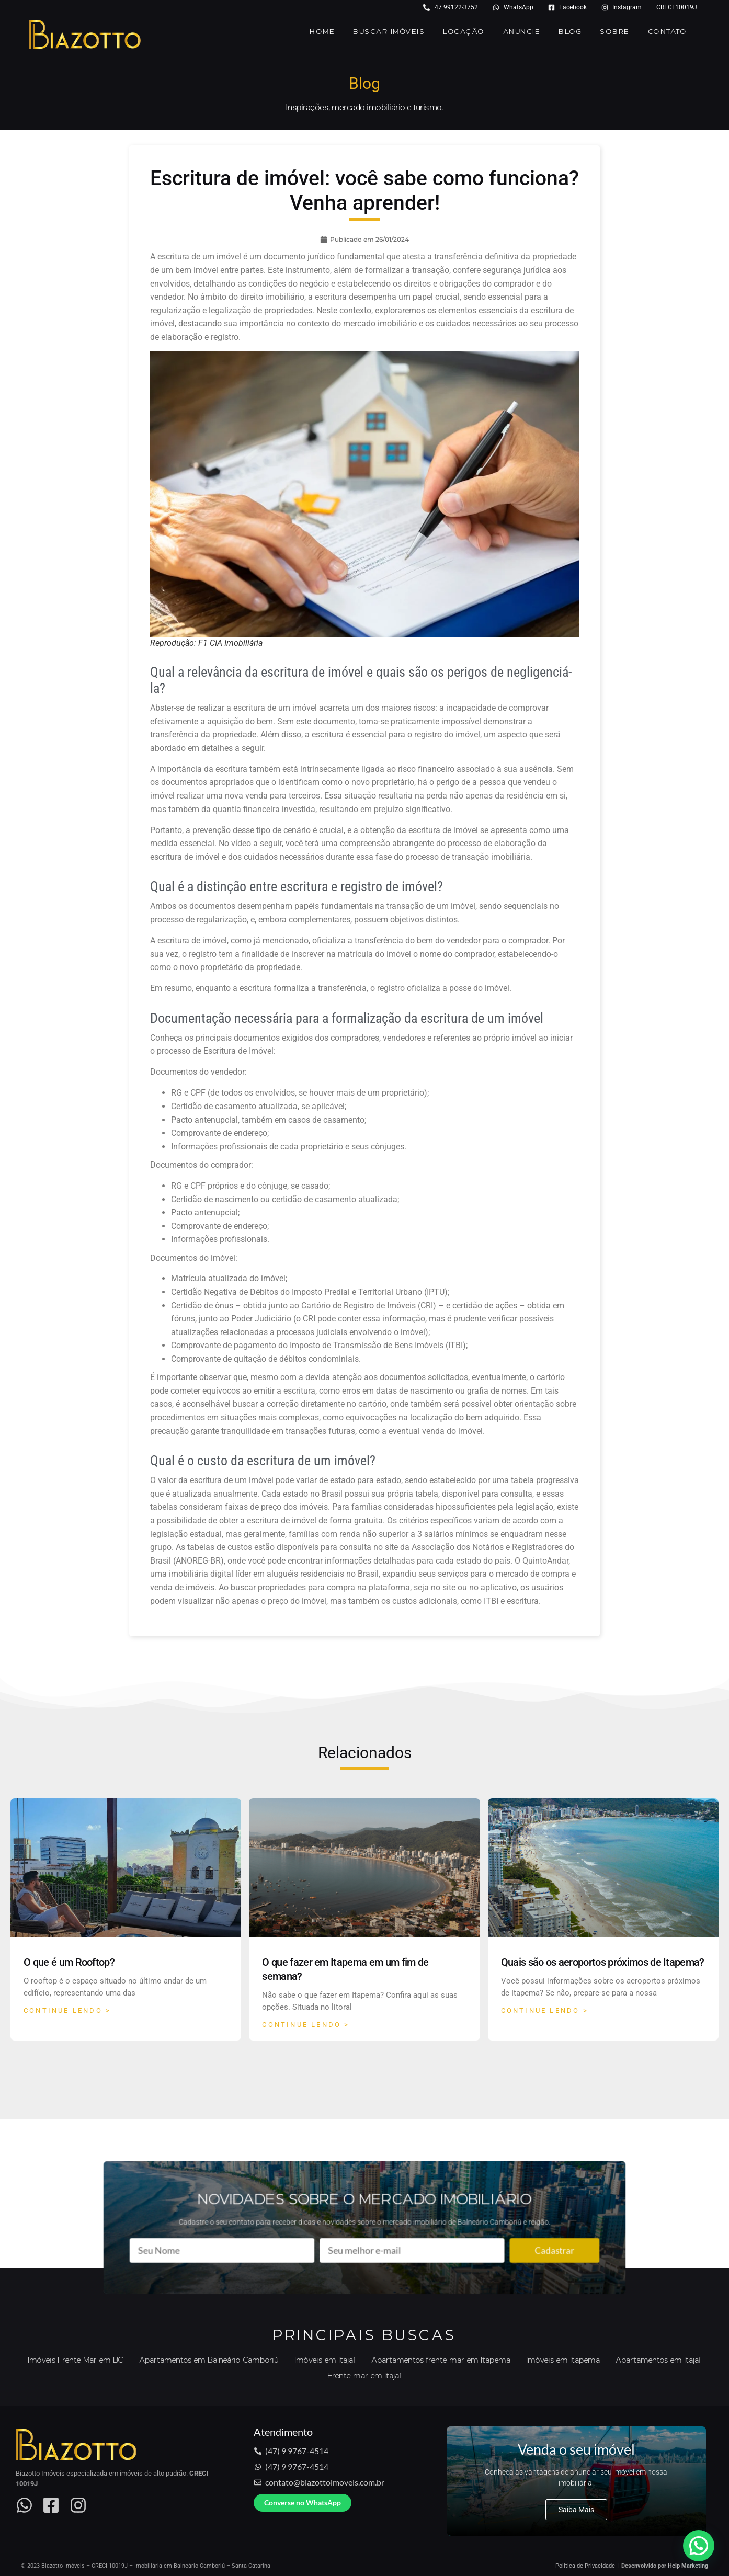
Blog (570, 32)
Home (322, 32)
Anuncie (522, 32)
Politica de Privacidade (585, 2565)
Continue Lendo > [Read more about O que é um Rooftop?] (67, 2010)
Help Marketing (688, 2565)
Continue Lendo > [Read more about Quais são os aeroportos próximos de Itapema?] (544, 2010)
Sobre (615, 32)
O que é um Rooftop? (69, 1962)
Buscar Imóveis (389, 32)
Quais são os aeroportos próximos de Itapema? (602, 1962)
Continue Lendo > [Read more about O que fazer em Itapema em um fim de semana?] (305, 2024)
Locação (464, 32)
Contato (667, 32)
